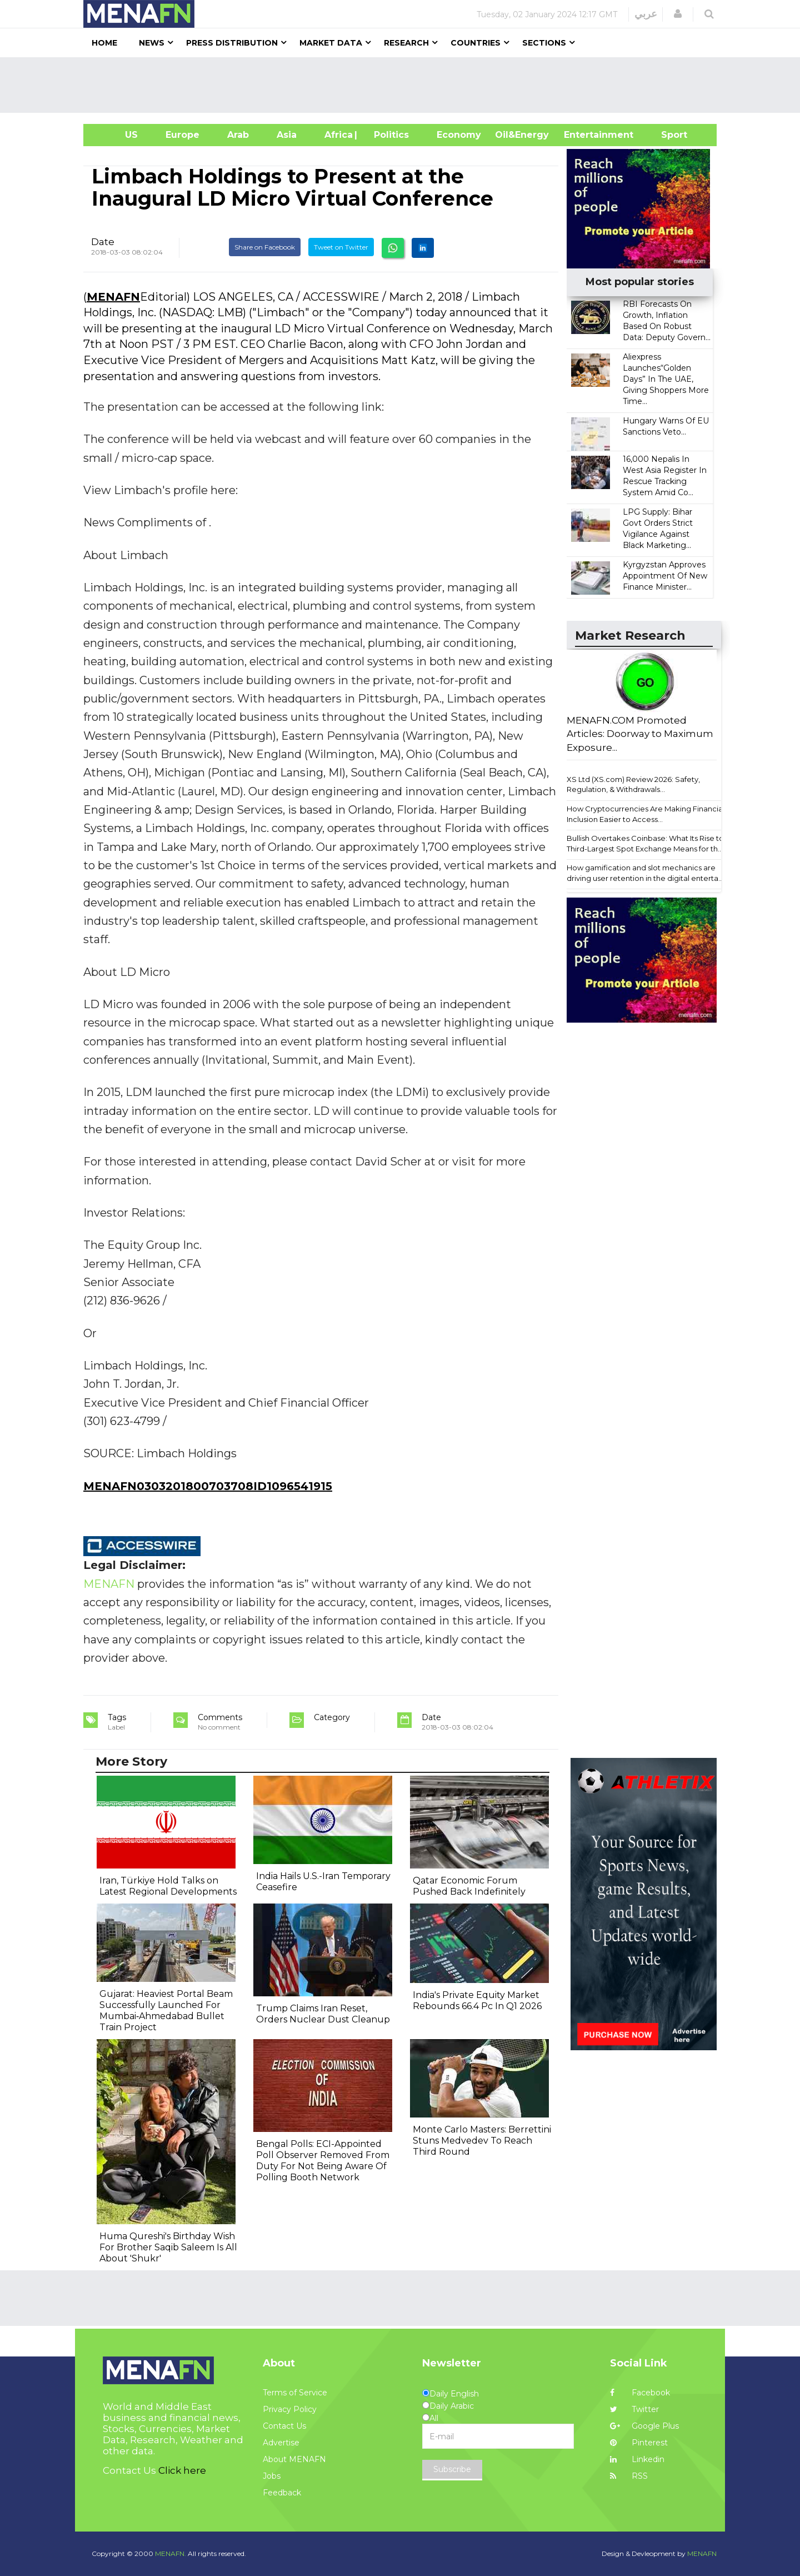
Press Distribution (232, 43)
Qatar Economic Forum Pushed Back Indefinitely (469, 1886)
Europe (182, 134)
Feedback (282, 2493)
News (151, 43)
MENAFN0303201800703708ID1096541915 (207, 1486)
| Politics (388, 134)
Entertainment (582, 134)
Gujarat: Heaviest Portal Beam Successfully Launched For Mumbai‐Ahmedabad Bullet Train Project (166, 2010)
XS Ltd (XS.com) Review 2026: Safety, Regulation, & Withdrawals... (633, 784)
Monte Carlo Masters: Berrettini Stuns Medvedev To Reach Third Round (482, 2140)
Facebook (640, 2393)
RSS (629, 2476)
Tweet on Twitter (341, 247)
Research (406, 43)
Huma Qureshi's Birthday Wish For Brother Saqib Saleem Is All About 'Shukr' (168, 2247)
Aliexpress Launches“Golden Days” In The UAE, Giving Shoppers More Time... (666, 379)
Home (104, 43)
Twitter (634, 2409)
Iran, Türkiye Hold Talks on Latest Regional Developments (168, 1886)
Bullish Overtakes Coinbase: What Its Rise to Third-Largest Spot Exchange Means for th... (645, 843)
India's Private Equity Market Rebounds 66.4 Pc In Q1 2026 (477, 2000)
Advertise (281, 2443)
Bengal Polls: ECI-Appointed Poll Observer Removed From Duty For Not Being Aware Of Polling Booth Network (322, 2161)
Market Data (330, 43)
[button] (678, 14)
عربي (645, 14)
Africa (337, 134)
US (117, 134)
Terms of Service (295, 2393)
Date (102, 241)
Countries (476, 43)
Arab (238, 134)
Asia (287, 134)
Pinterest (639, 2443)
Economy (459, 134)
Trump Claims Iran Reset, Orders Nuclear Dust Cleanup (323, 2014)
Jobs (272, 2476)
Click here (182, 2470)
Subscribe (452, 2469)
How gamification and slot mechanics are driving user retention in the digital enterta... (645, 873)
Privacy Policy (290, 2409)
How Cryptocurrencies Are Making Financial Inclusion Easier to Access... (645, 814)
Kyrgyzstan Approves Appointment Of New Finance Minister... (665, 576)
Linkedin (637, 2459)
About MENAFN (294, 2459)
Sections (544, 43)
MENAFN (113, 296)
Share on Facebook (264, 247)
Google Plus (644, 2426)
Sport (667, 134)
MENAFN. (170, 2553)
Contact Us (284, 2426)
